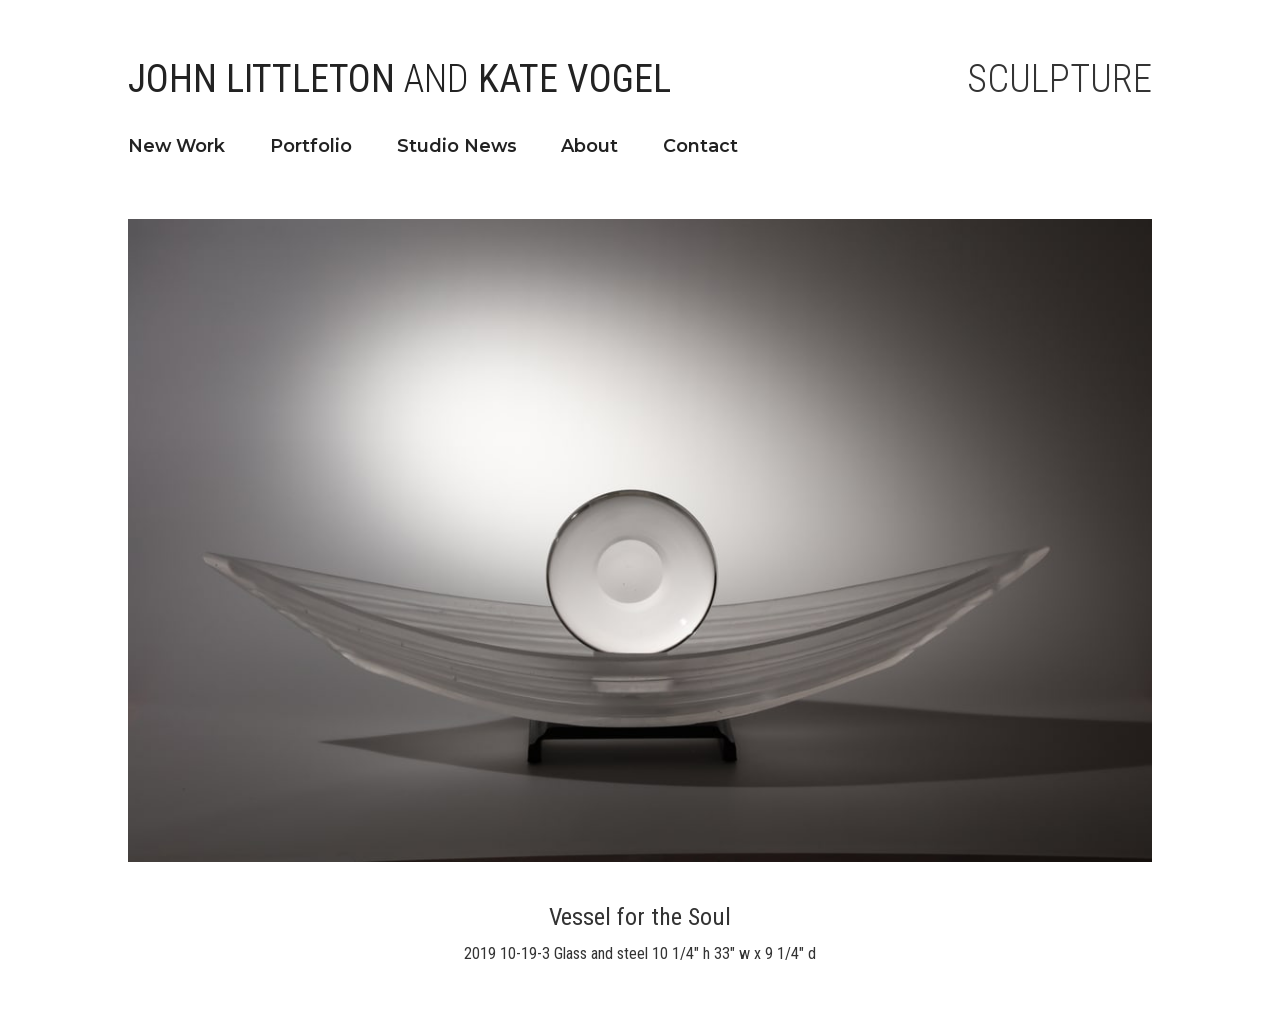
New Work (176, 145)
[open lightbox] (640, 540)
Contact (700, 145)
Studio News (457, 145)
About (589, 145)
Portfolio (311, 145)
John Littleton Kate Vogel (399, 78)
